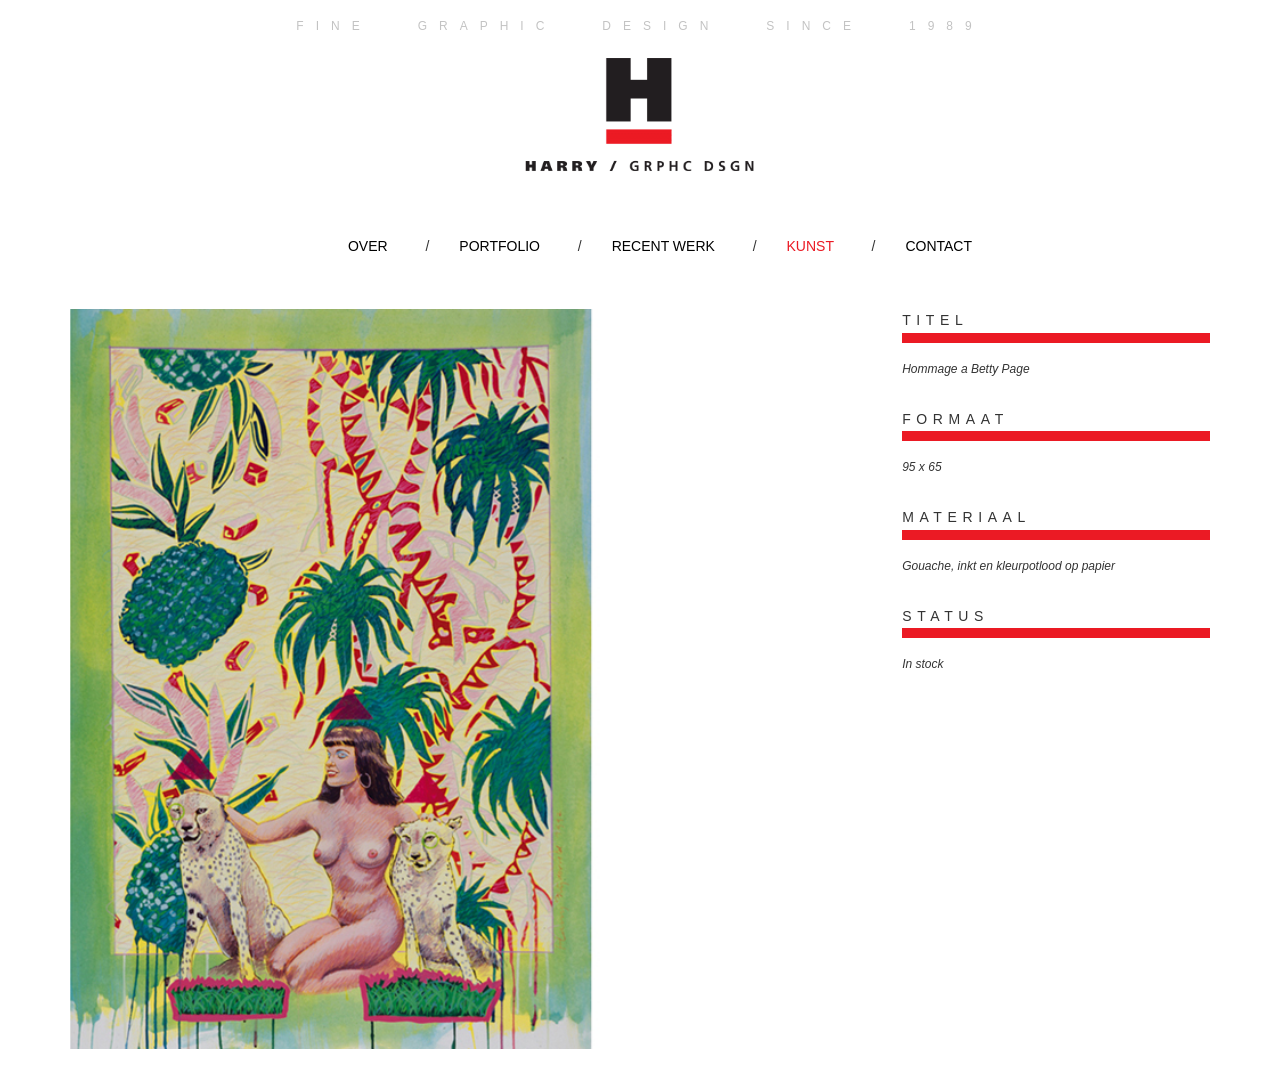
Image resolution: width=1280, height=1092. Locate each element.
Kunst (810, 246)
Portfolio (499, 246)
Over (368, 246)
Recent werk (663, 246)
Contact (938, 246)
